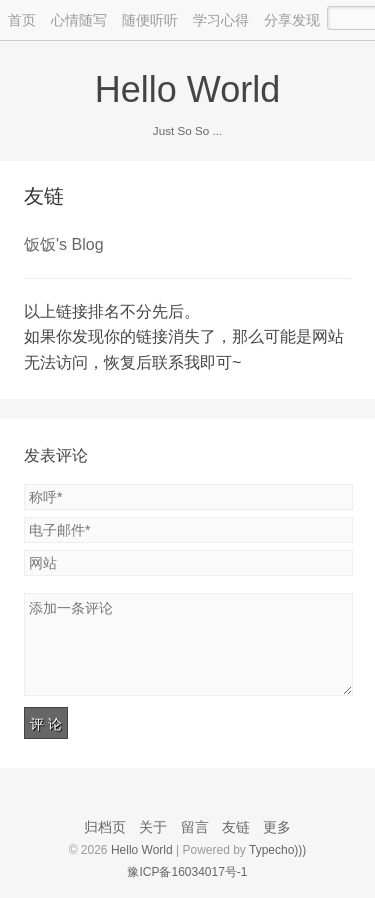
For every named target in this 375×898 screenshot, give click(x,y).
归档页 (105, 827)
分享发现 (292, 20)
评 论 (46, 724)
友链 (44, 196)
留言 (195, 827)
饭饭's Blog (64, 244)
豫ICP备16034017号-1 (187, 872)
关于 (153, 827)
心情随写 (79, 20)
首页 (22, 20)
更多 (277, 827)
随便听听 (150, 20)
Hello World (187, 89)
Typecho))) (277, 850)
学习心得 (221, 20)
